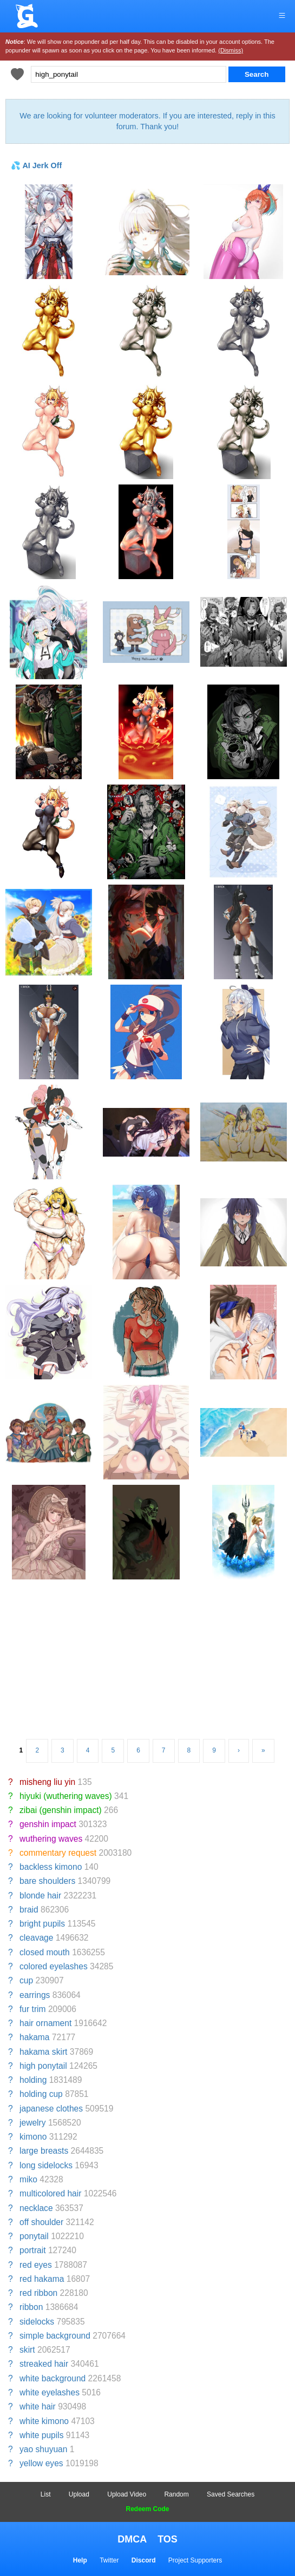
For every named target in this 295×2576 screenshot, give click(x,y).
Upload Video (126, 2494)
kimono (33, 2136)
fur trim (32, 2009)
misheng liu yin (47, 1782)
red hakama (41, 2278)
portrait (32, 2250)
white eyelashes (49, 2392)
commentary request (57, 1852)
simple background (54, 2335)
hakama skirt (43, 2051)
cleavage (36, 1937)
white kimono (44, 2421)
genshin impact (47, 1824)
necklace (36, 2208)
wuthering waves (50, 1838)
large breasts (43, 2150)
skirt (27, 2349)
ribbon (31, 2307)
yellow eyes (41, 2463)
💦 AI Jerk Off (36, 165)
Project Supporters (195, 2560)
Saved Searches (230, 2494)
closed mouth (44, 1952)
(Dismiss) (230, 50)
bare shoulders (47, 1880)
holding (33, 2079)
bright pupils (42, 1923)
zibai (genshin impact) (60, 1810)
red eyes (35, 2264)
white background (52, 2378)
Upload (79, 2494)
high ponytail (43, 2065)
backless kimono (50, 1866)
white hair (37, 2406)
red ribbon (38, 2293)
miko (28, 2179)
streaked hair (43, 2363)
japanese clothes (51, 2108)
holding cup (41, 2094)
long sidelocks (46, 2165)
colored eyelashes (53, 1966)
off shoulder (41, 2222)
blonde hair (40, 1895)
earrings (34, 1995)
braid (28, 1909)
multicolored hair (50, 2193)
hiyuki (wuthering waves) (65, 1796)
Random (176, 2494)
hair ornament (45, 2023)
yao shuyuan (43, 2449)
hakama (34, 2037)
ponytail (34, 2236)
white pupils (41, 2435)
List (46, 2494)
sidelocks (36, 2321)
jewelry (32, 2122)
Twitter (109, 2560)
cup (26, 1980)
